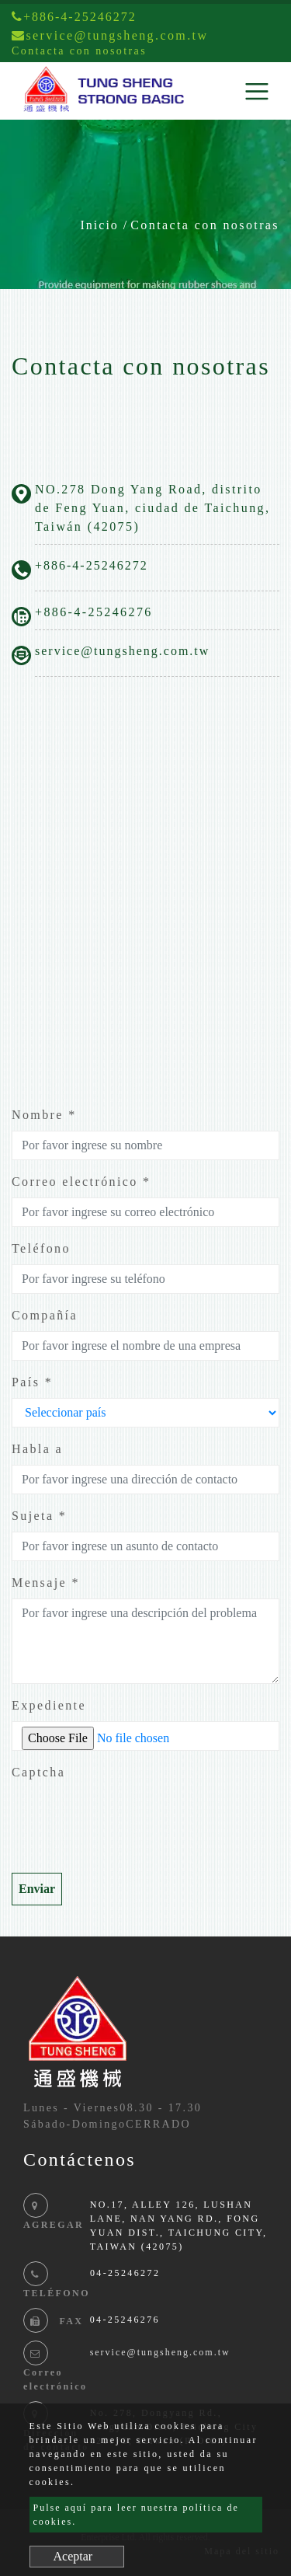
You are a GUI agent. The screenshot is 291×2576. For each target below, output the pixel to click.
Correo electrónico (81, 1181)
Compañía (45, 1315)
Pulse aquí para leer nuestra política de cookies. (136, 2514)
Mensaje (46, 1582)
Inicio (100, 225)
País (32, 1382)
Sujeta (39, 1515)
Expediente (49, 1705)
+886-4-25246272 (74, 16)
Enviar (37, 1888)
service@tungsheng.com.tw (122, 650)
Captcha (38, 1772)
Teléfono (41, 1248)
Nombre (44, 1114)
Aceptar (73, 2556)
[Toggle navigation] (257, 90)
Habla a (37, 1448)
